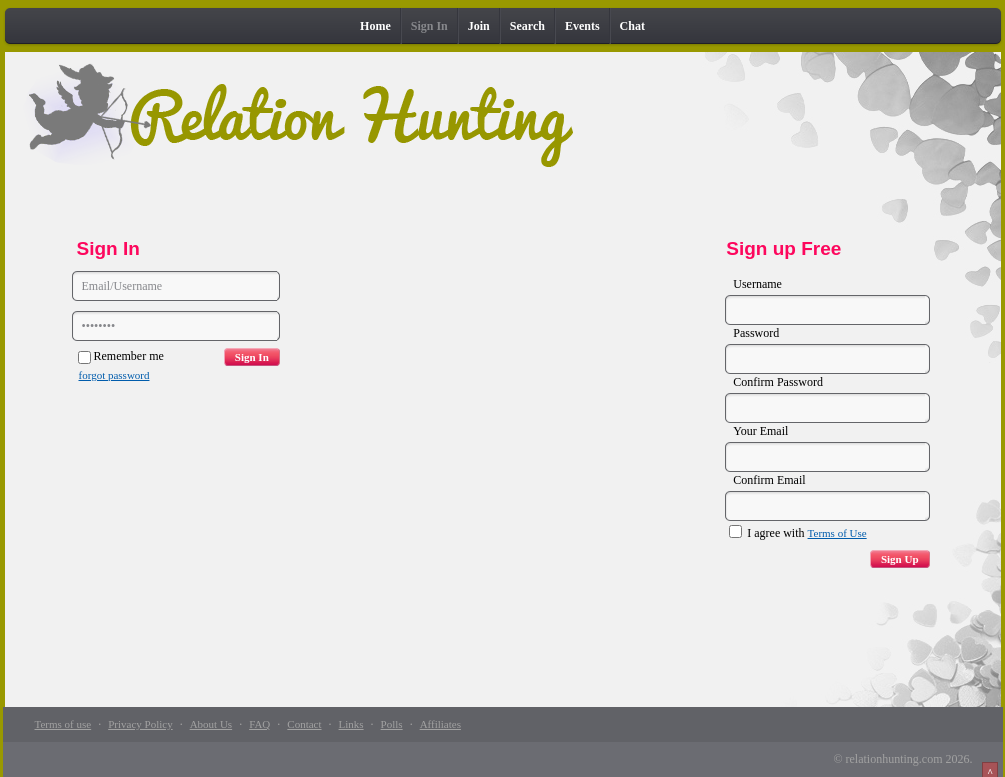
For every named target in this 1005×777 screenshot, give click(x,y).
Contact (304, 724)
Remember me (121, 356)
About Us (211, 724)
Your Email (760, 431)
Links (351, 724)
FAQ (259, 724)
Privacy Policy (140, 724)
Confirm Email (769, 480)
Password (756, 333)
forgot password (114, 375)
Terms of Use (837, 533)
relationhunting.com (894, 759)
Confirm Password (778, 382)
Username (757, 284)
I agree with (797, 533)
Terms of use (63, 724)
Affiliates (440, 724)
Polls (392, 724)
